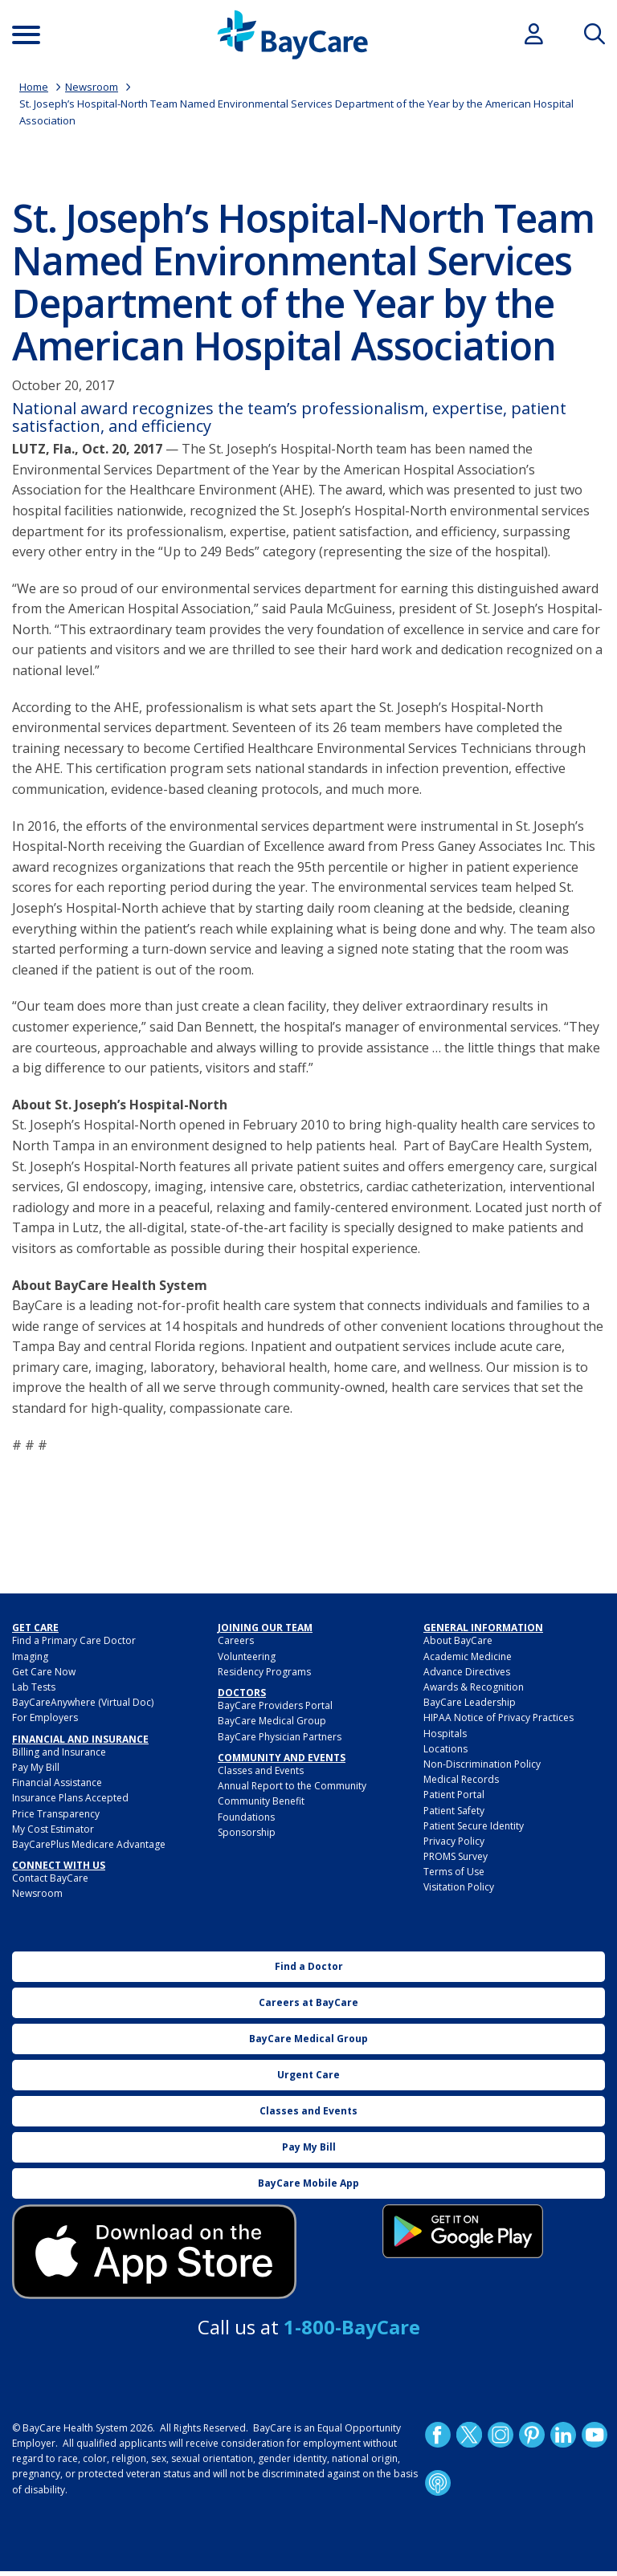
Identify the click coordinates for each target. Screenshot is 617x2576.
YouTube (594, 2435)
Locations (445, 1749)
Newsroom (91, 86)
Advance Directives (466, 1672)
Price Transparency (56, 1814)
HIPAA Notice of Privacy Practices (498, 1717)
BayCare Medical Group (272, 1721)
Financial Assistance (57, 1782)
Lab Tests (33, 1687)
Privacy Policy (453, 1841)
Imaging (30, 1656)
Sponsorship (247, 1832)
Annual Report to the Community (292, 1786)
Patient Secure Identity (473, 1826)
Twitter (469, 2435)
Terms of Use (453, 1871)
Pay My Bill (35, 1767)
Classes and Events (261, 1770)
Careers (236, 1640)
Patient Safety (453, 1810)
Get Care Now (44, 1672)
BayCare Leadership (469, 1702)
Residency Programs (264, 1672)
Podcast (438, 2483)
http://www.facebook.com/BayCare (438, 2435)
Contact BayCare (50, 1878)
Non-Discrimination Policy (482, 1764)
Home (33, 86)
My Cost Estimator (53, 1829)
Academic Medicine (467, 1656)
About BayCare (457, 1640)
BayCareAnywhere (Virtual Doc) (82, 1702)
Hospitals (445, 1733)
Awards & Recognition (473, 1687)
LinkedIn (563, 2435)
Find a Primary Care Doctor (74, 1640)
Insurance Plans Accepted (70, 1798)
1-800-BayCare (352, 2327)
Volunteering (247, 1656)
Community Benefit (261, 1801)
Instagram (500, 2435)
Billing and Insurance (59, 1752)
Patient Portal (453, 1794)
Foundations (246, 1817)
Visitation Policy (458, 1887)
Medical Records (461, 1779)
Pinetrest (532, 2435)
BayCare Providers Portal (275, 1705)
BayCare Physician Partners (279, 1737)
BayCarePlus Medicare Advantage (88, 1844)
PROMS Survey (455, 1856)
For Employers (45, 1717)
